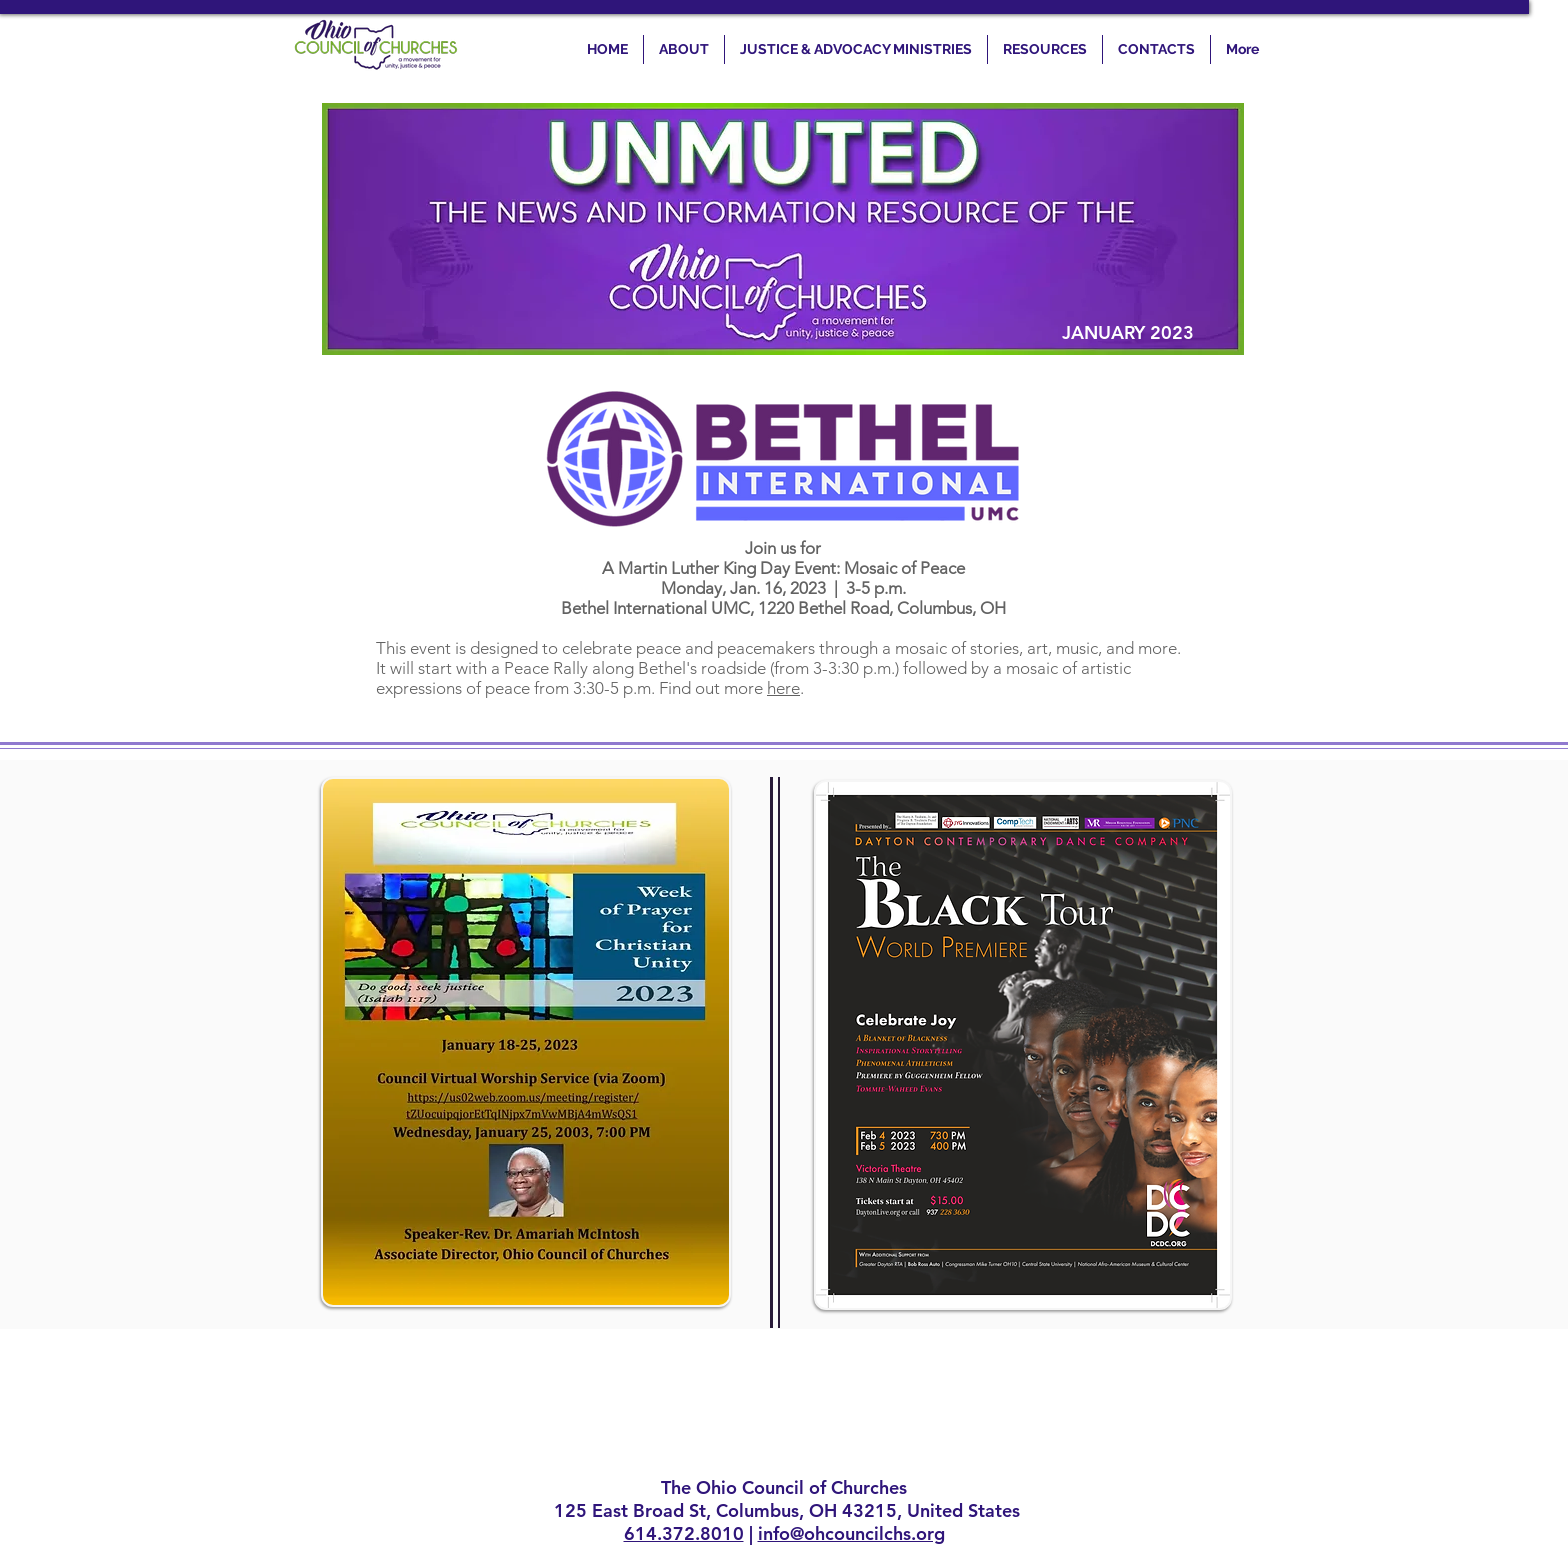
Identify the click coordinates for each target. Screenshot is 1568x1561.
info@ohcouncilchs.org (851, 1533)
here (783, 688)
